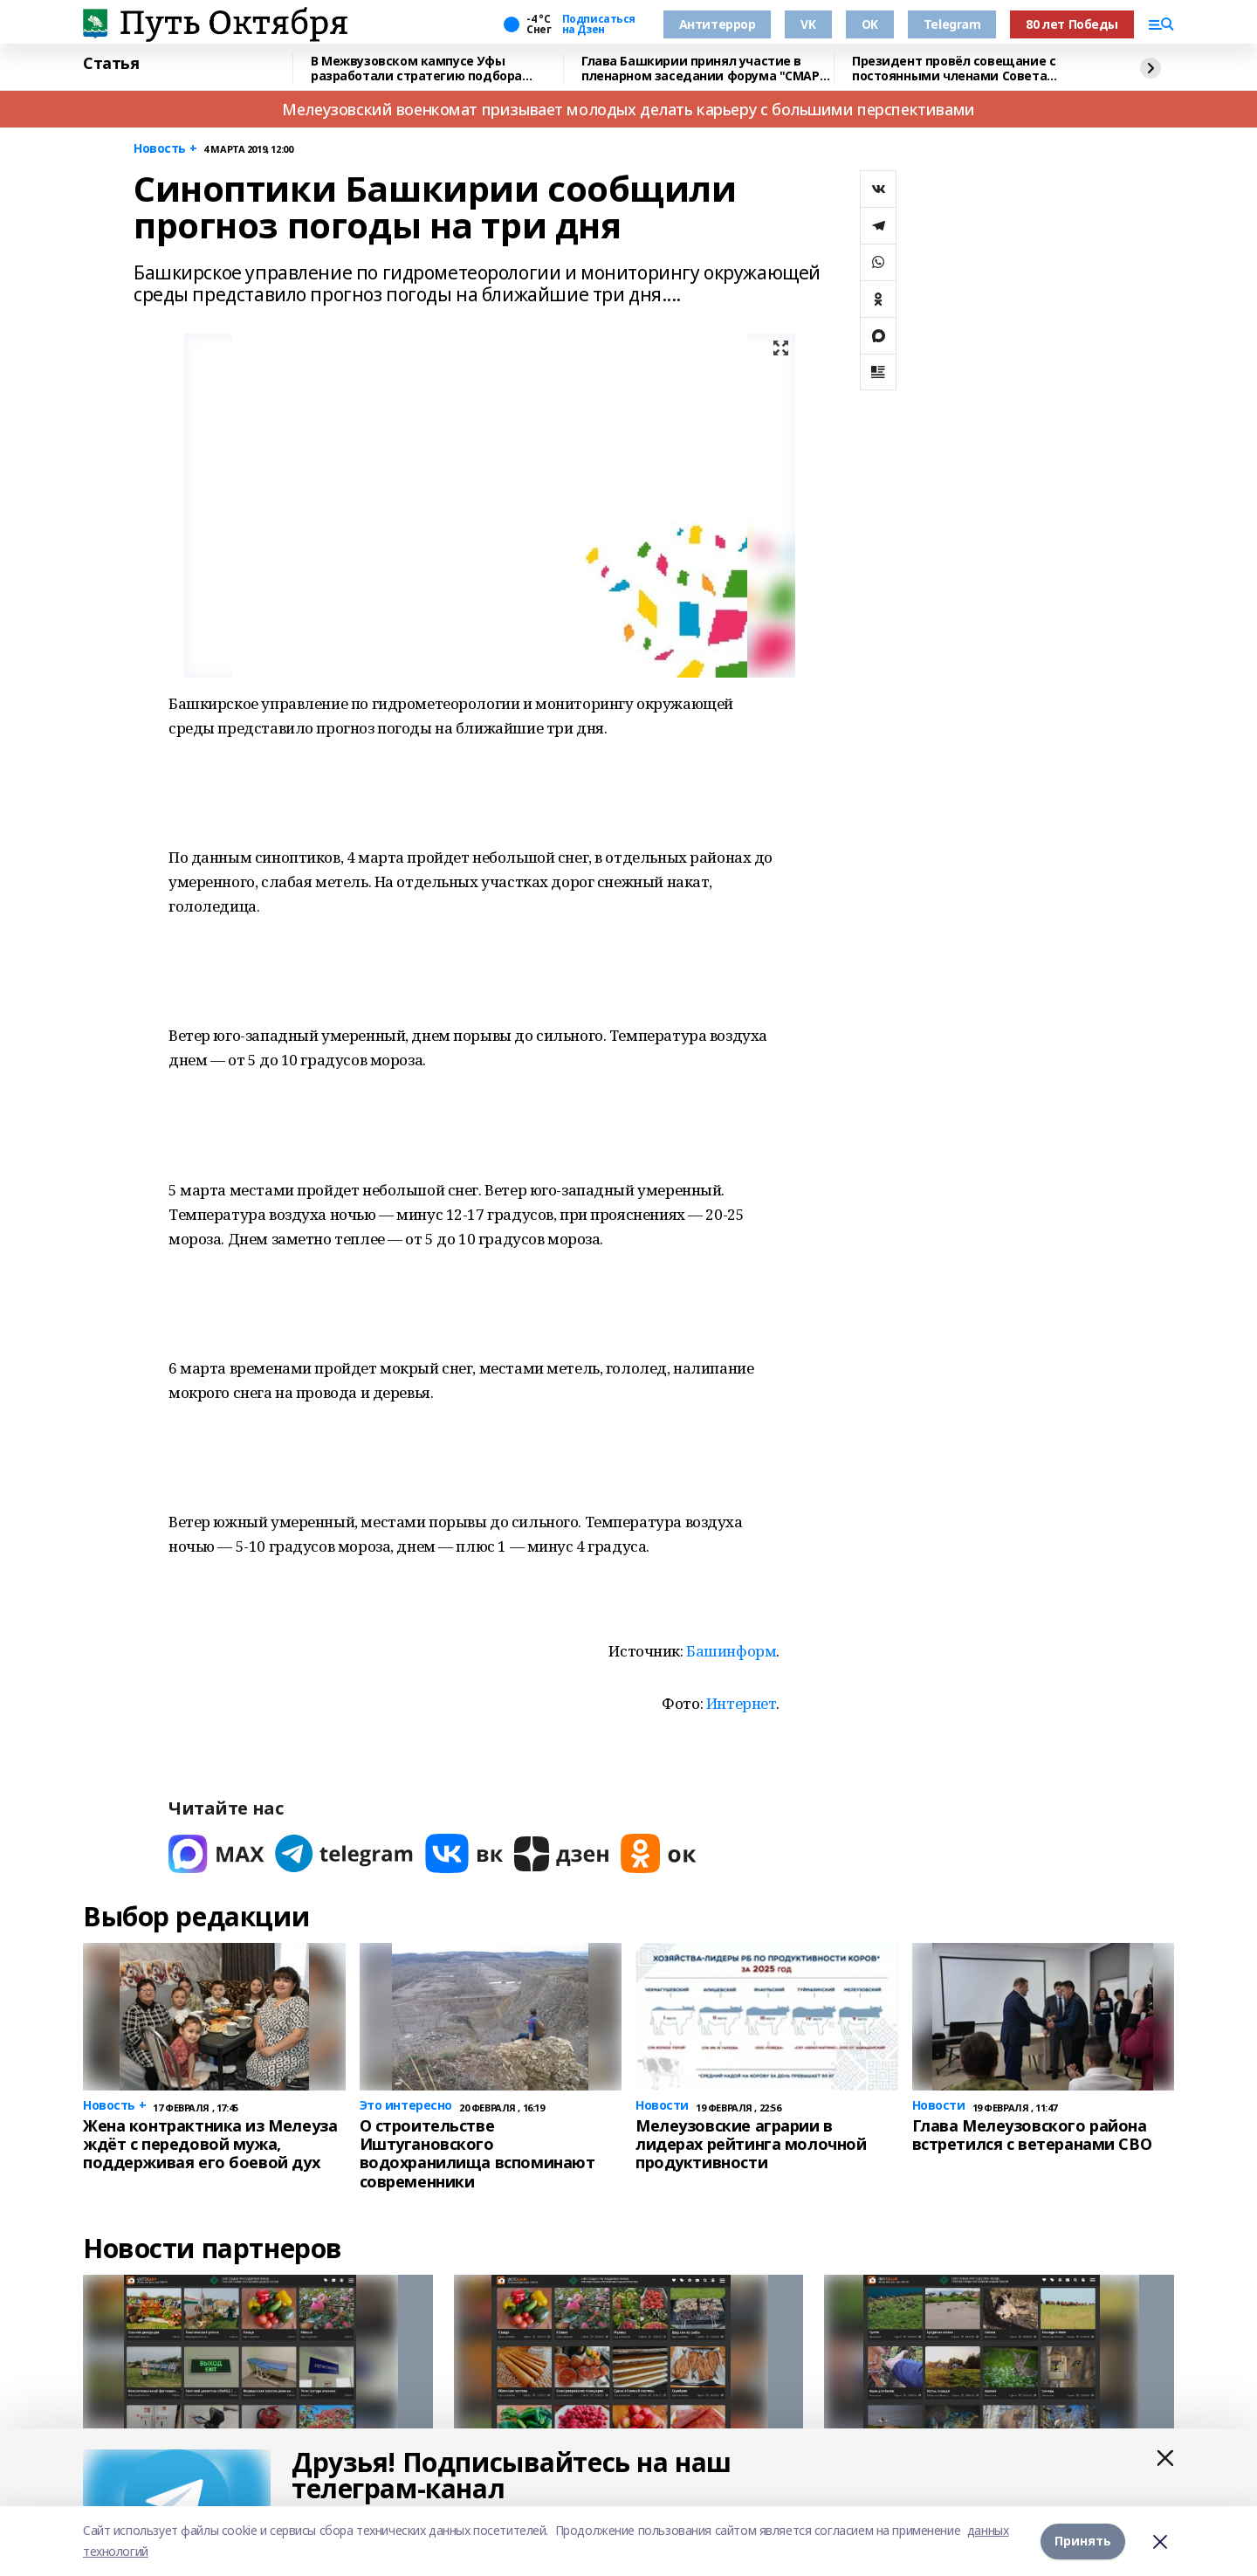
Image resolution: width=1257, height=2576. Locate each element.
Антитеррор (717, 24)
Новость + (165, 148)
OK (870, 24)
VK (807, 24)
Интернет (741, 1703)
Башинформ (731, 1651)
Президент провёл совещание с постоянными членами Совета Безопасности (953, 68)
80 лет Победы (1072, 24)
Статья (111, 63)
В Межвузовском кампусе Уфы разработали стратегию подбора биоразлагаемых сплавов (416, 68)
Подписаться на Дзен (598, 24)
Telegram (952, 24)
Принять (1082, 2540)
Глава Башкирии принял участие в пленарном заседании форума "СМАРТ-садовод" (706, 68)
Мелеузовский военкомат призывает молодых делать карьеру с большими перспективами (628, 109)
